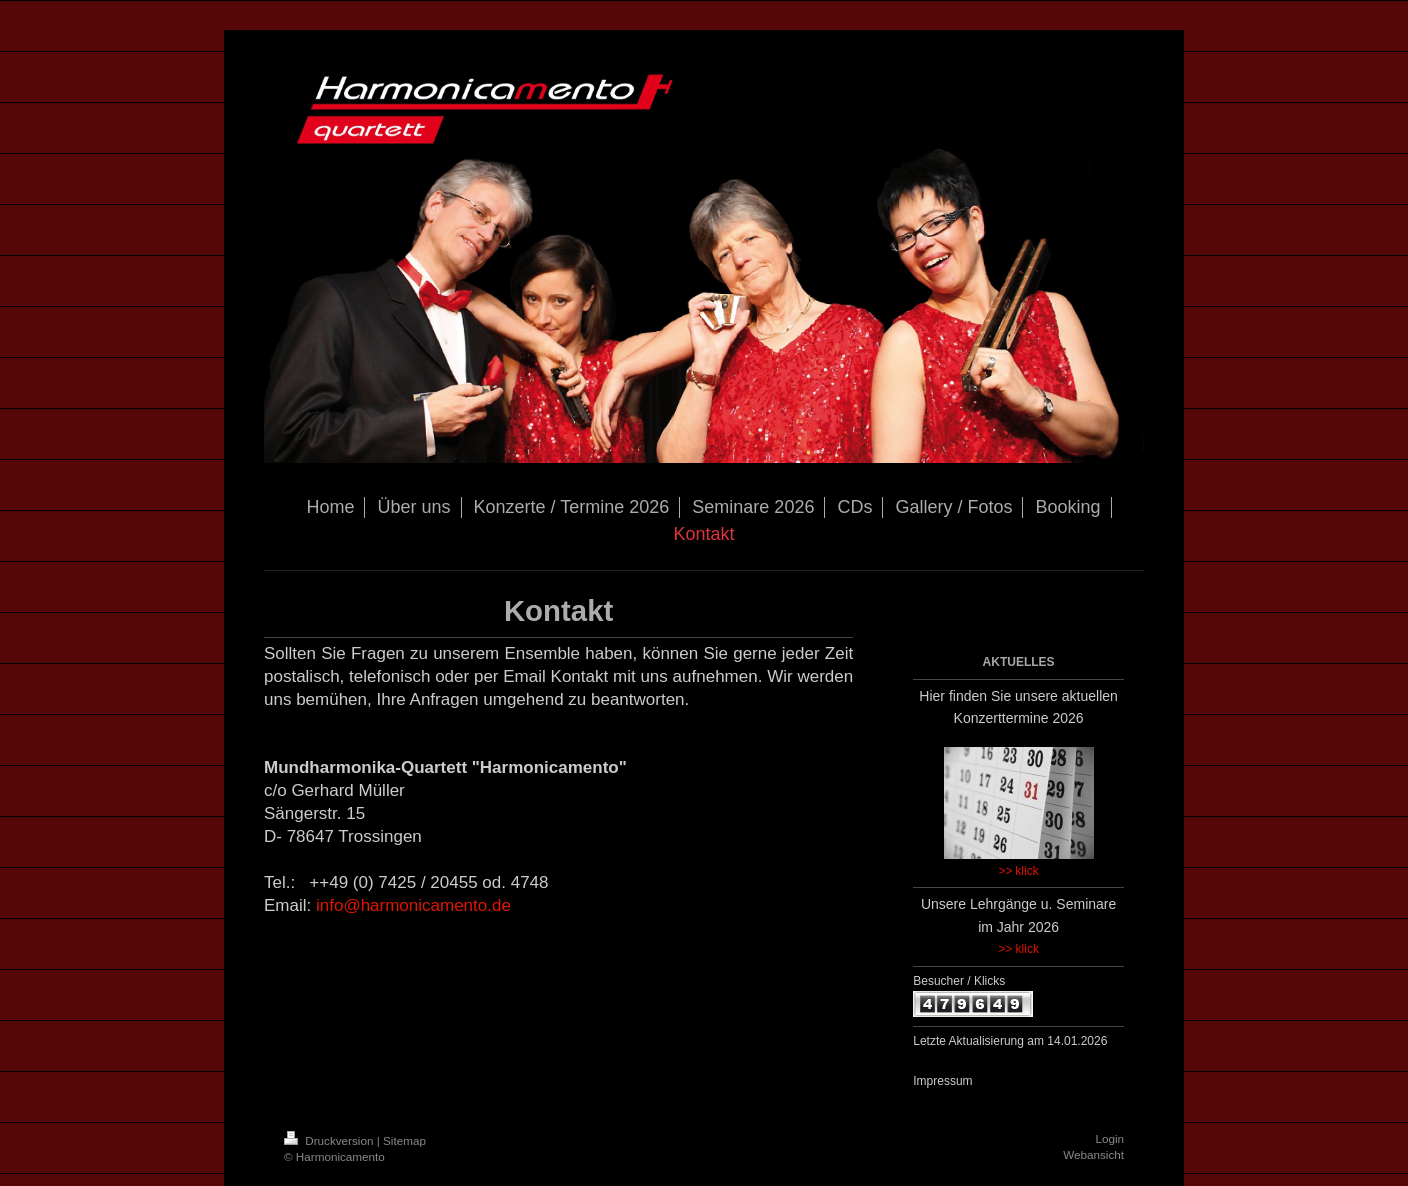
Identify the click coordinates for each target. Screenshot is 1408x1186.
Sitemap (404, 1140)
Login (1109, 1138)
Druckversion (330, 1140)
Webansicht (1093, 1154)
